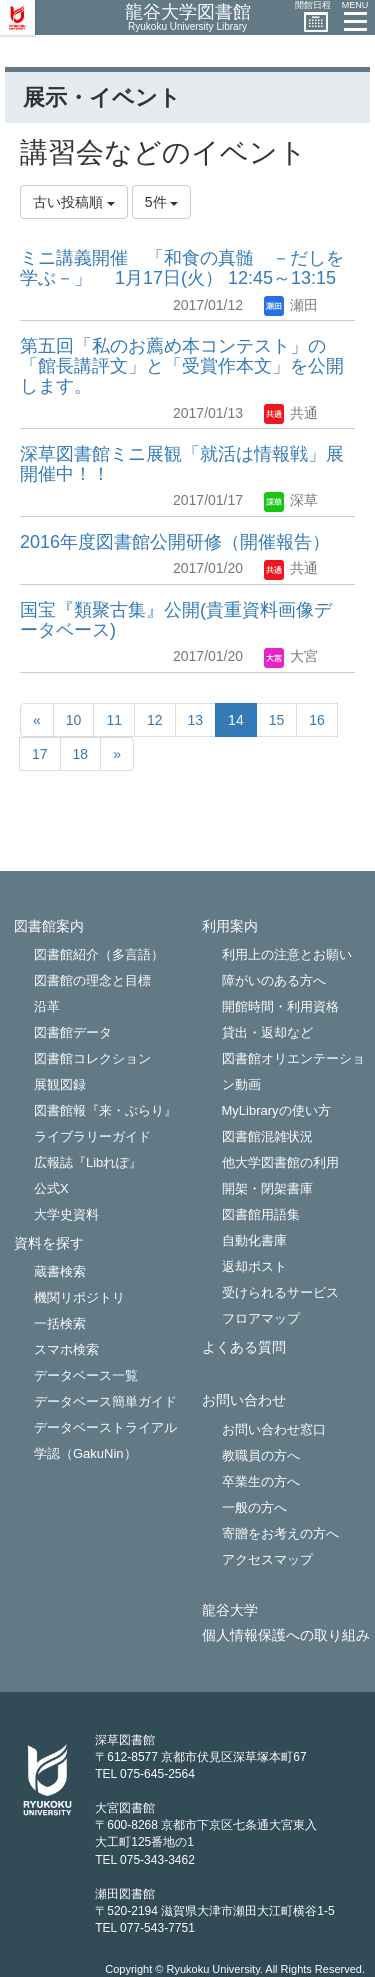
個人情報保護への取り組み (286, 1635)
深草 (291, 500)
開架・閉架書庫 (267, 1188)
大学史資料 (66, 1214)
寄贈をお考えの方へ (280, 1533)
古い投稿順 (74, 202)
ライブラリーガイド (92, 1136)
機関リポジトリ (79, 1297)
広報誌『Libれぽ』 (88, 1162)
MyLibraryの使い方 (276, 1110)
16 (317, 720)
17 (40, 754)
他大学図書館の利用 (280, 1162)
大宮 (291, 656)
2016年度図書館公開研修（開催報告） (175, 542)
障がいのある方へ (274, 980)
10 (74, 720)
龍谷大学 (230, 1610)
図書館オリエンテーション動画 (293, 1071)
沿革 (47, 1006)
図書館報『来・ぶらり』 (105, 1110)
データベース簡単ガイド (105, 1401)
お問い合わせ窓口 (274, 1429)
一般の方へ (254, 1507)
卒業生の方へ (261, 1481)
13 (196, 720)
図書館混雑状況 (267, 1136)
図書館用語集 (261, 1214)
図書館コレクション (92, 1058)
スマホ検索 (66, 1349)
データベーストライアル (105, 1427)
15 (277, 720)
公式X (51, 1188)
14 (236, 720)
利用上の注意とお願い (287, 954)
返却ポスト (254, 1266)
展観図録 (60, 1084)
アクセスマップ (267, 1559)
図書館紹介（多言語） (99, 954)
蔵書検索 (60, 1271)
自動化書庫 (254, 1240)
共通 (291, 413)
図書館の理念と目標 (92, 980)
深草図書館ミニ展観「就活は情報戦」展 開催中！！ (182, 464)
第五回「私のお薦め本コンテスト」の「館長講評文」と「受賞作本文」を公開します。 (182, 366)
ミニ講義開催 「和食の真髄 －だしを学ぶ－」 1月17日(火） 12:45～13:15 (182, 268)
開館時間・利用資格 (280, 1006)
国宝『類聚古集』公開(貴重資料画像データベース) (176, 620)
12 (155, 720)
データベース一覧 (86, 1375)
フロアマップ (261, 1318)
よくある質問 (244, 1347)
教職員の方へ (261, 1455)
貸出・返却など (267, 1032)
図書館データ (73, 1032)
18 (81, 754)
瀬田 (291, 305)
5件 (162, 202)
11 (114, 720)
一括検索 (60, 1323)
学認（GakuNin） (85, 1453)
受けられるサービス (280, 1292)
